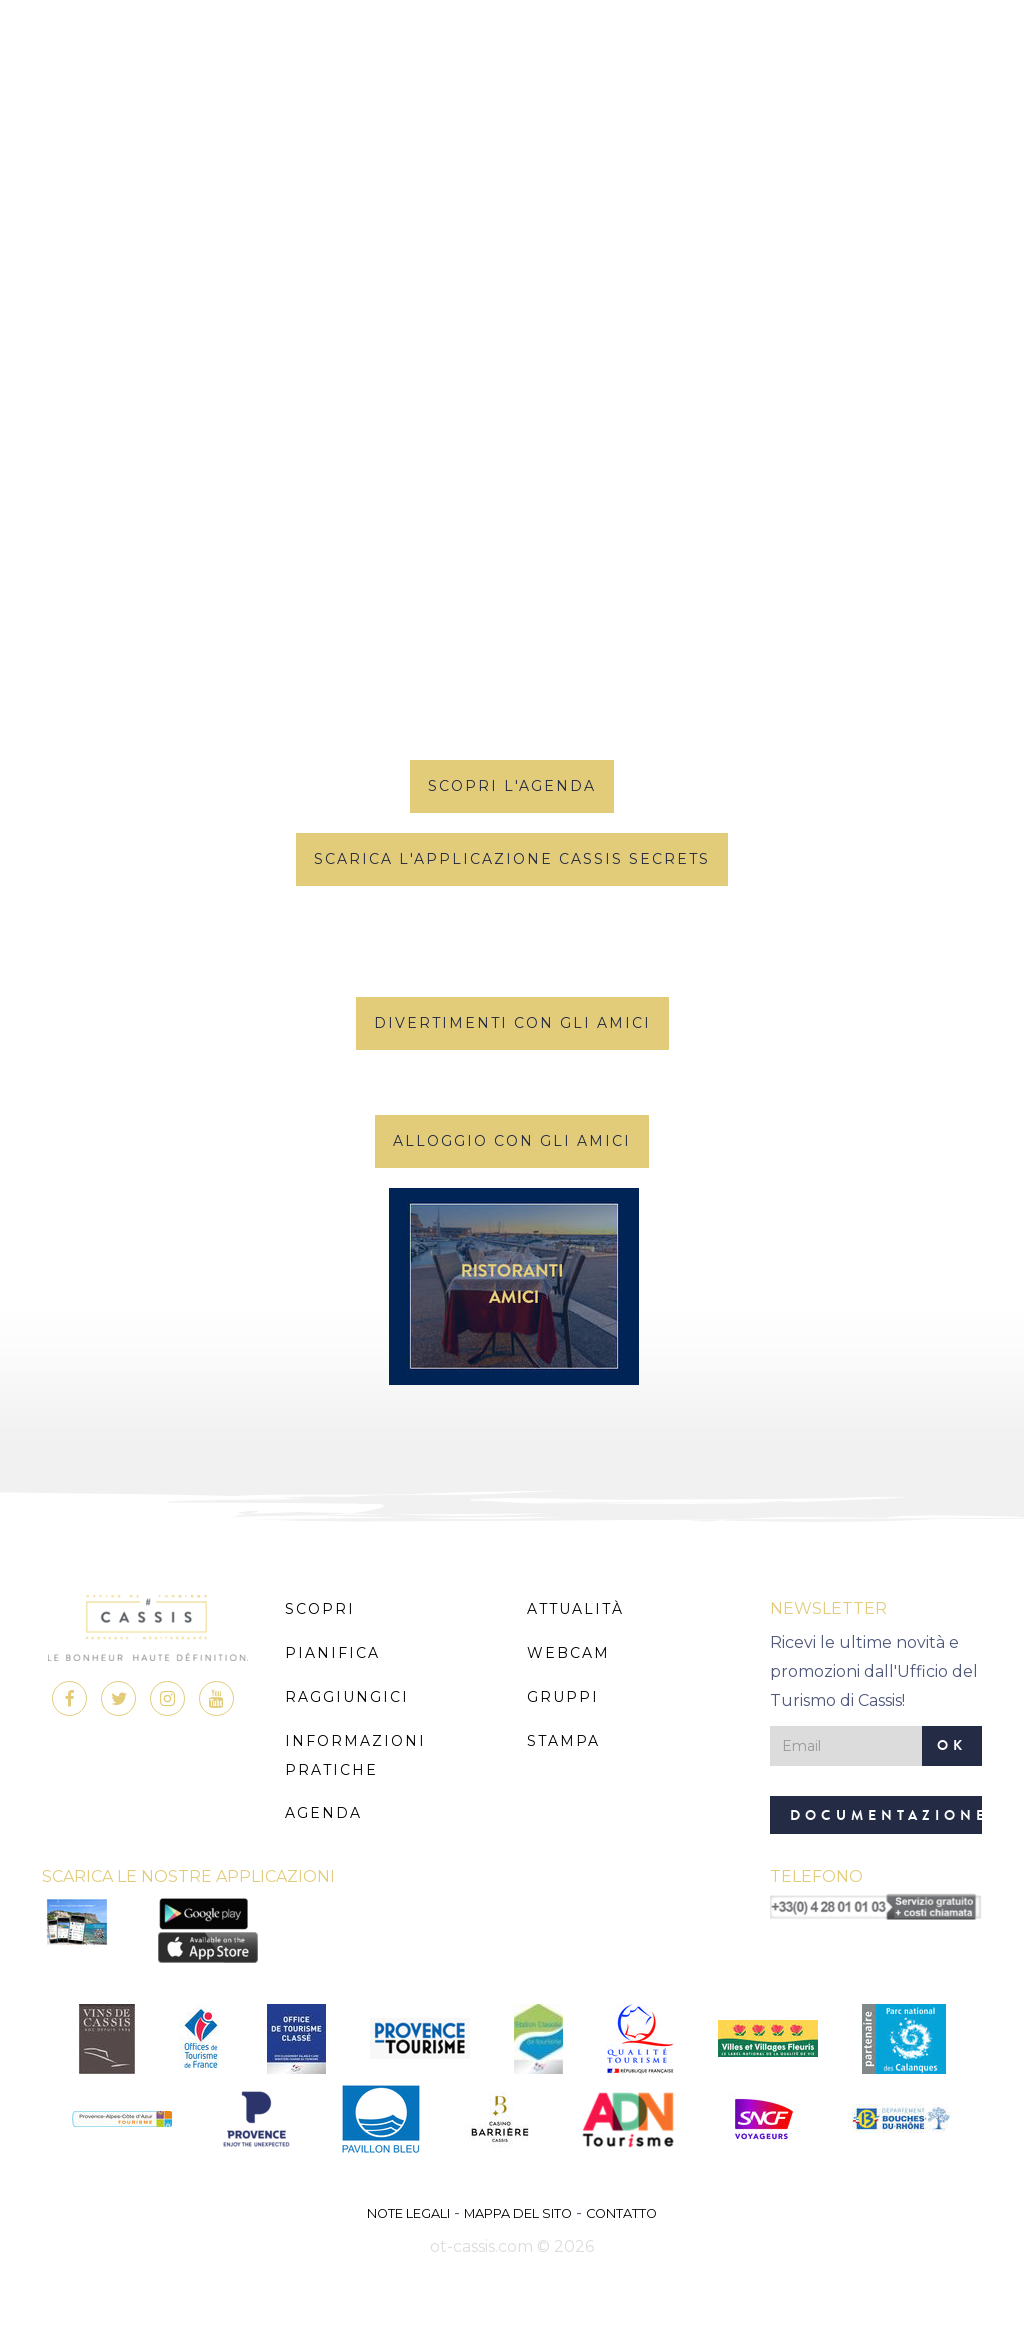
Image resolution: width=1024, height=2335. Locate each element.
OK (952, 1745)
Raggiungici (347, 1697)
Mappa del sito (518, 2213)
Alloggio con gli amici (512, 1141)
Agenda (323, 1813)
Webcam (568, 1653)
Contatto (621, 2213)
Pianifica (332, 1653)
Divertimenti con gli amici (512, 1023)
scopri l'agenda (512, 786)
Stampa (563, 1741)
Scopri (320, 1609)
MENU (512, 74)
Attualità (575, 1609)
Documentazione (886, 1815)
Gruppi (563, 1697)
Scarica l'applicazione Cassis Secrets (512, 859)
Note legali (408, 2213)
